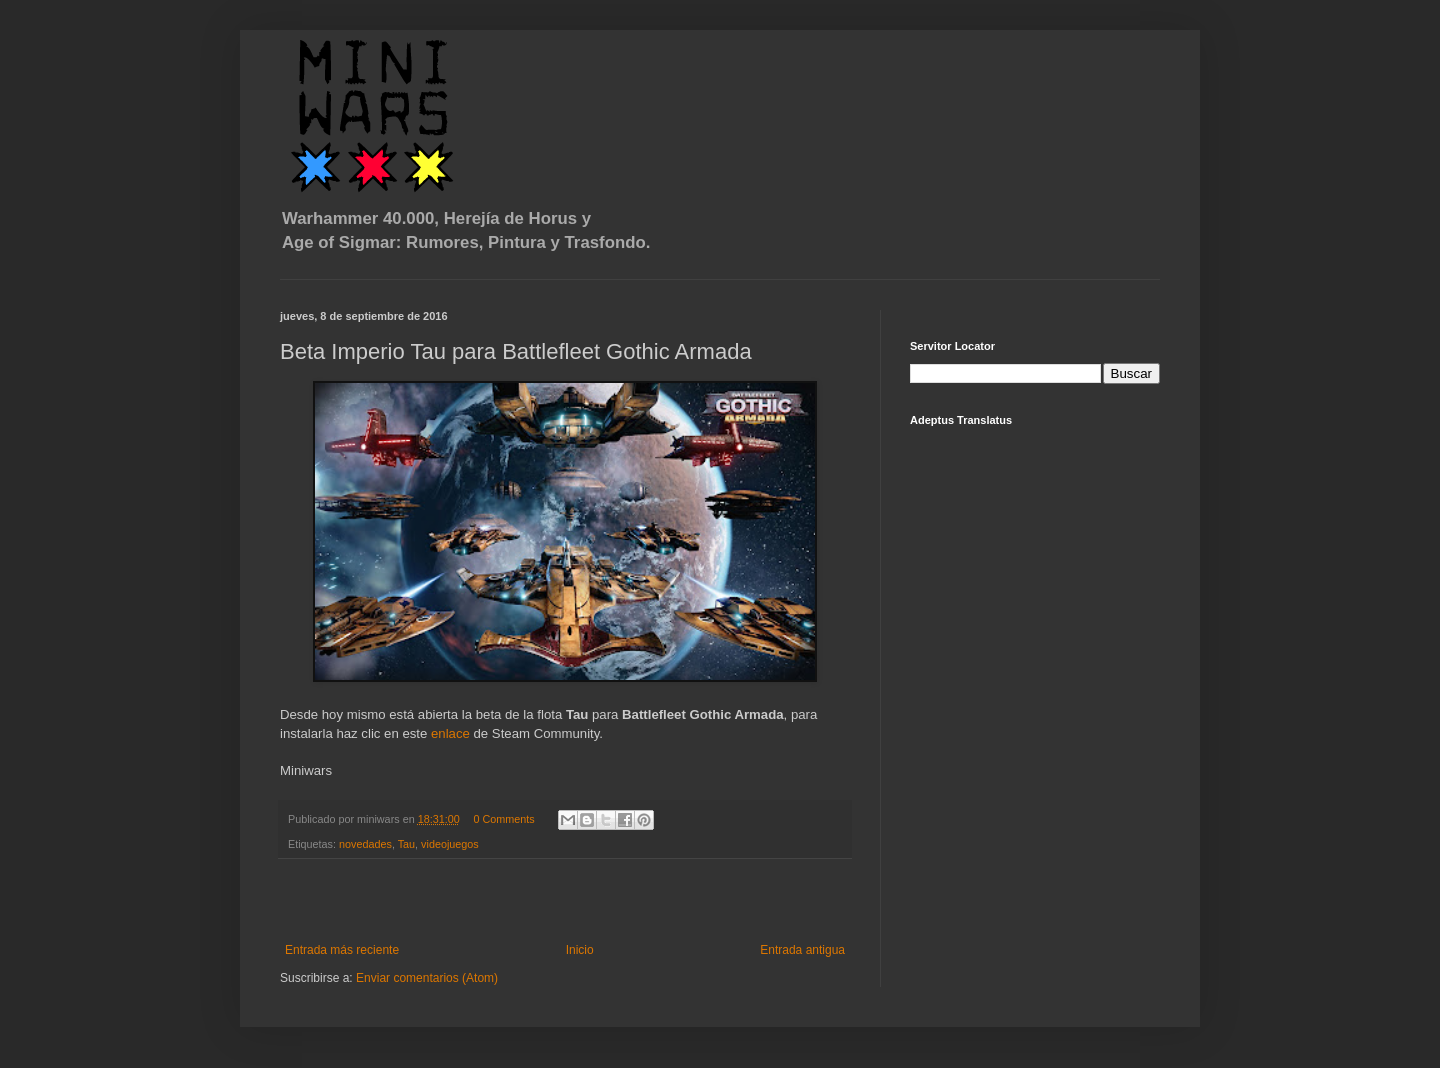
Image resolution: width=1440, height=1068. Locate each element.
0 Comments (503, 819)
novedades (365, 844)
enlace (450, 733)
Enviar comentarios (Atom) (427, 978)
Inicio (580, 950)
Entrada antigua (802, 950)
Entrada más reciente (342, 950)
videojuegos (450, 844)
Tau (406, 844)
